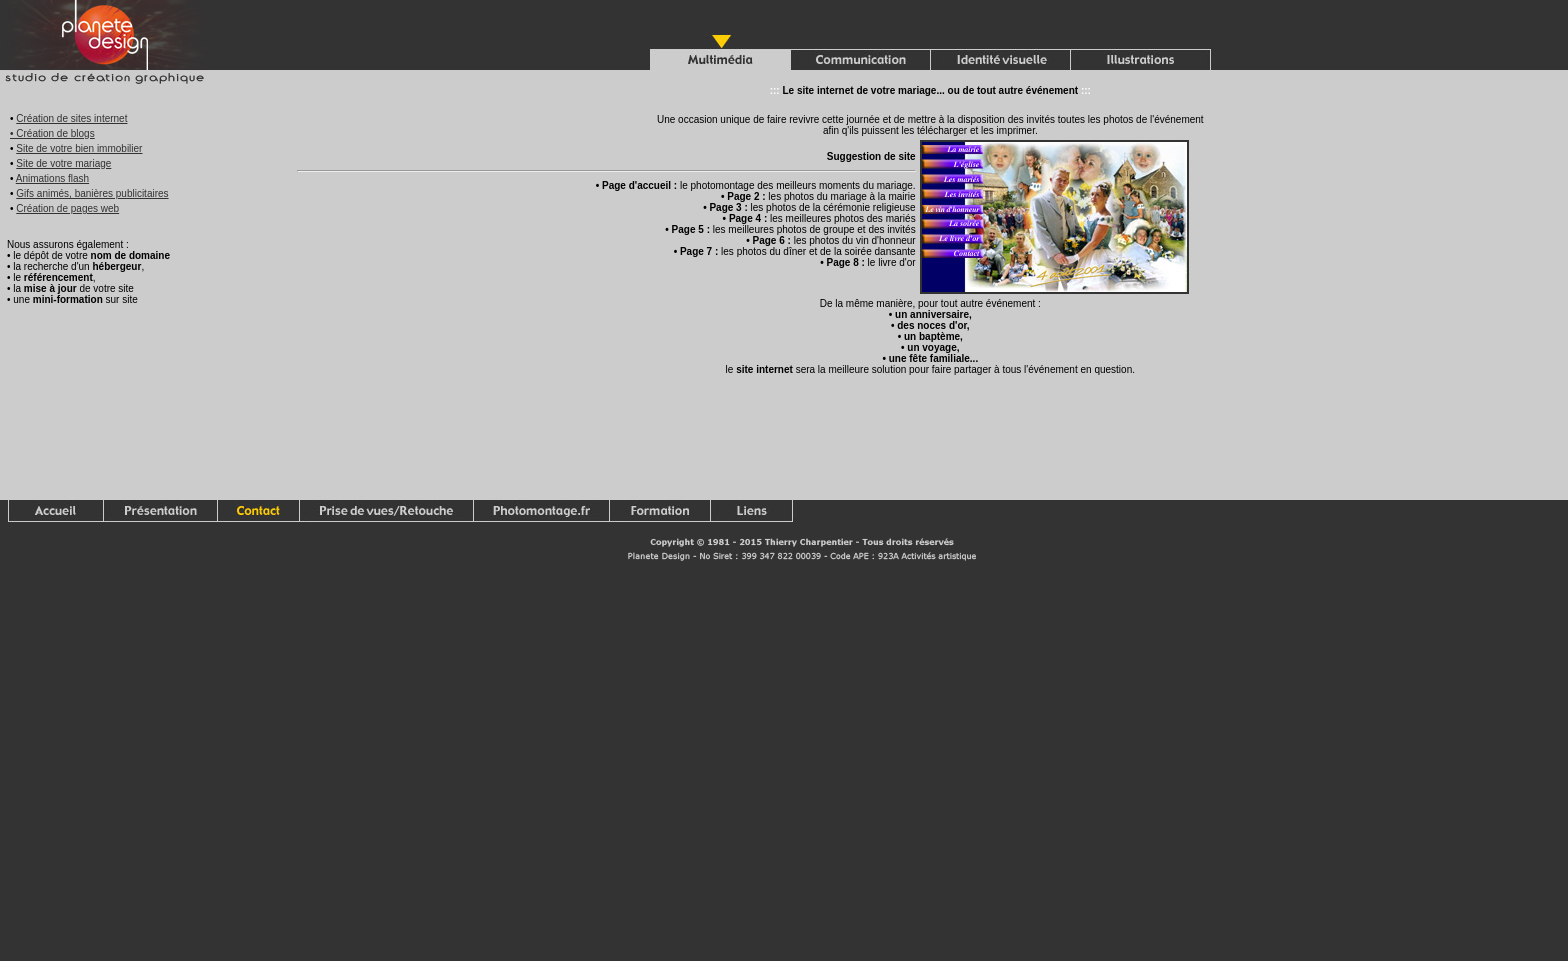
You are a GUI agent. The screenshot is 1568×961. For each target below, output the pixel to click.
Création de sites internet (71, 118)
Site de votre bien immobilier (79, 148)
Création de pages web (67, 208)
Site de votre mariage (63, 163)
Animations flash (52, 178)
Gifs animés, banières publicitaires (92, 193)
